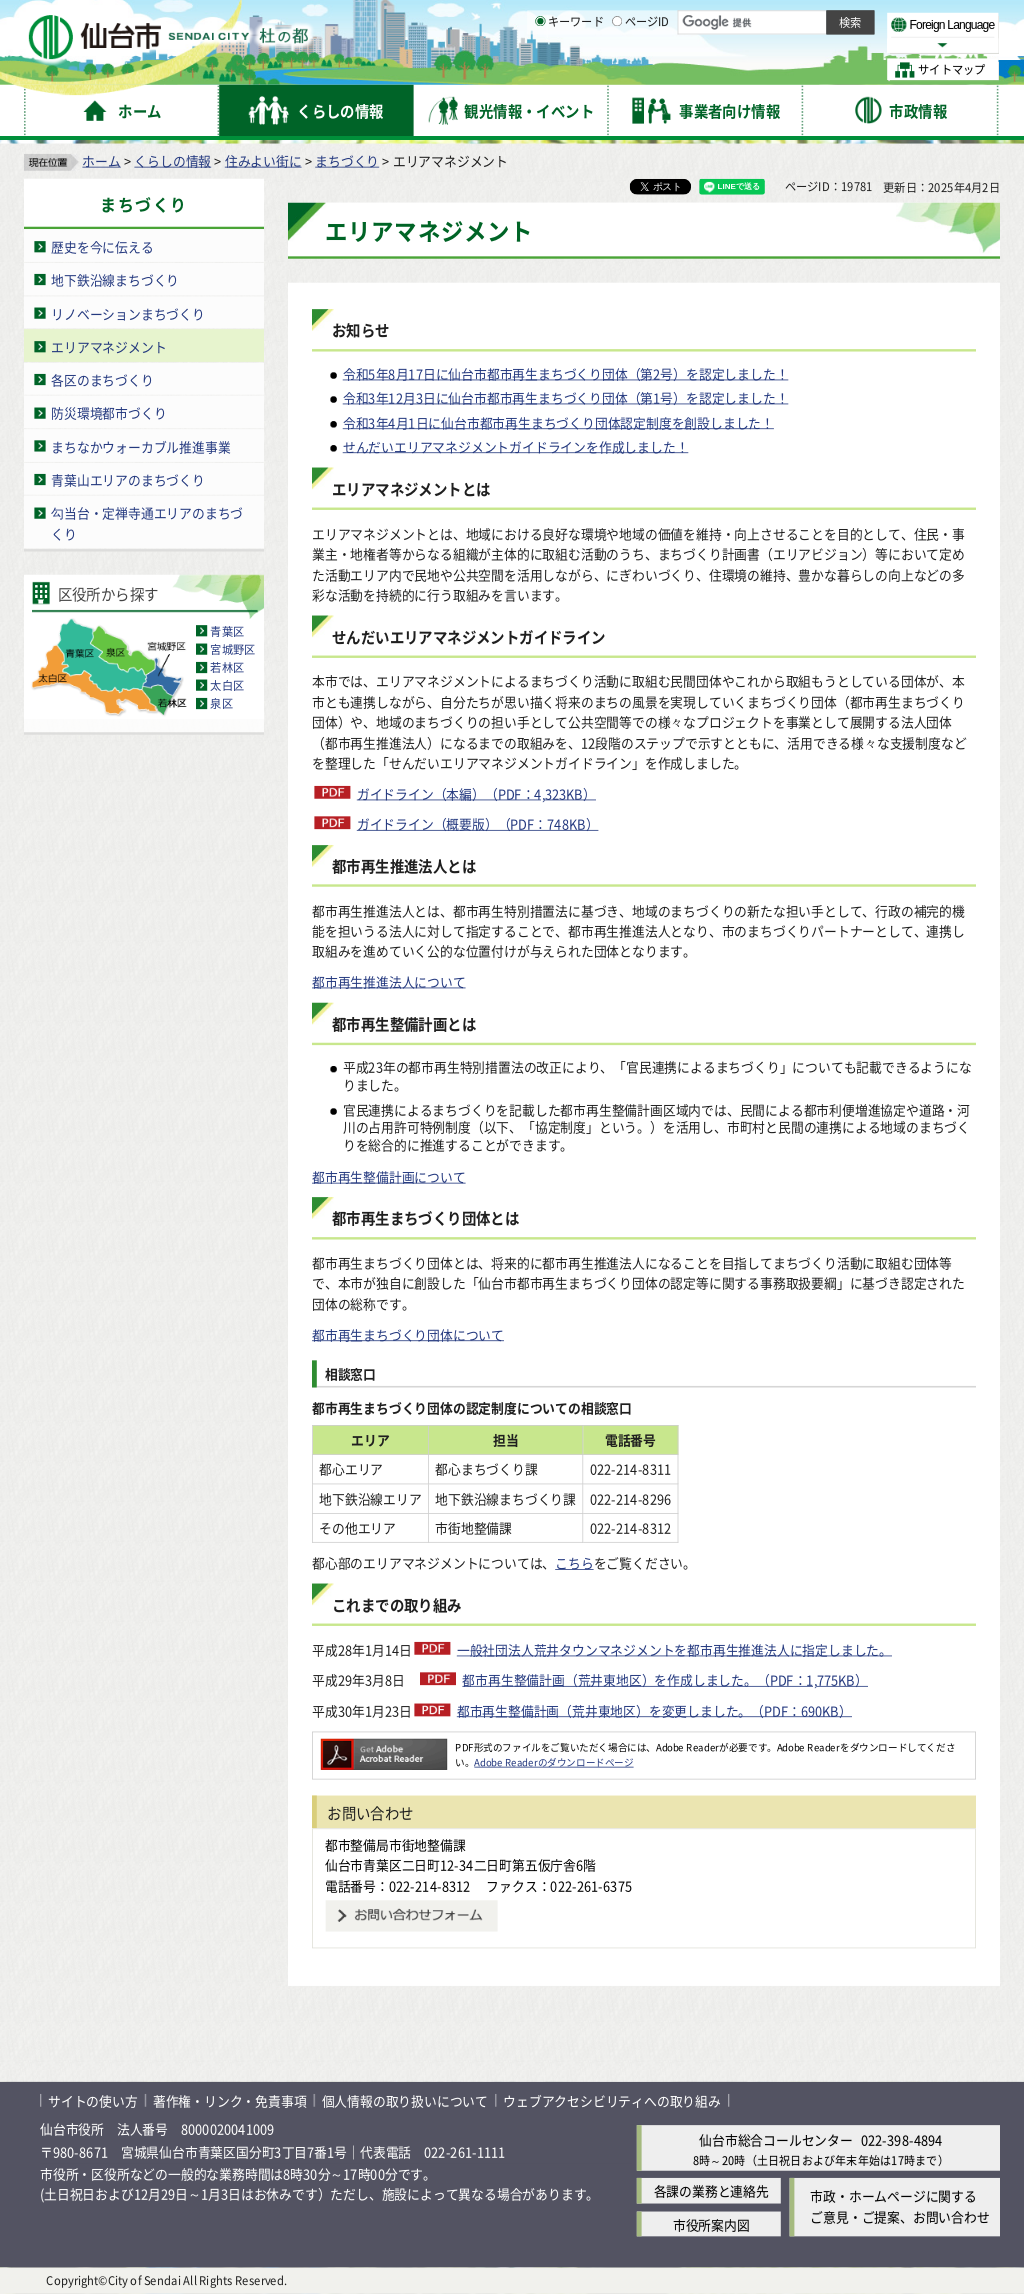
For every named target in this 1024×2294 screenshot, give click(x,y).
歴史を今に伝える (102, 246)
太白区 (227, 685)
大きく (770, 44)
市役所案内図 (711, 2224)
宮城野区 (232, 649)
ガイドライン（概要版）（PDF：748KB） (478, 824)
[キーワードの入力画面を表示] (540, 69)
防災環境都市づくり (108, 412)
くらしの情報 (172, 160)
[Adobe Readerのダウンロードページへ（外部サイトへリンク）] (384, 1747)
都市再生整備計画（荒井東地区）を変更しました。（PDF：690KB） (654, 1710)
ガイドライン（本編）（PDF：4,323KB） (476, 793)
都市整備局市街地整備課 (395, 1844)
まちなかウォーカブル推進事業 (140, 446)
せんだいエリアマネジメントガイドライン (469, 636)
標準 (799, 21)
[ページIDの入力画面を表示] (617, 69)
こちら (574, 1563)
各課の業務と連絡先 (711, 2191)
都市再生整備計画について (389, 1176)
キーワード (569, 70)
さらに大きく (834, 44)
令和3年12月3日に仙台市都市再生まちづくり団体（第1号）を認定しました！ (566, 397)
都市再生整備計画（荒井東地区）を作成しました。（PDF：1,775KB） (665, 1679)
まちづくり (347, 160)
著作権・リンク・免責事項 (230, 2100)
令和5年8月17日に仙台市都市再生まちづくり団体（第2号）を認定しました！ (566, 373)
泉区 (221, 703)
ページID (641, 70)
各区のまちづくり (102, 379)
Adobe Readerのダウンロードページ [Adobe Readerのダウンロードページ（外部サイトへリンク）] (553, 1762)
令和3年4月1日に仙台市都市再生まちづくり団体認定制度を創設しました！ (558, 422)
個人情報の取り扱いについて (405, 2100)
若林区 (227, 667)
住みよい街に (263, 160)
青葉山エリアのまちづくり (128, 479)
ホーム (101, 160)
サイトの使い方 (93, 2100)
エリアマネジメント (108, 346)
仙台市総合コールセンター (776, 2140)
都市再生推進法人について (389, 981)
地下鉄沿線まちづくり (115, 279)
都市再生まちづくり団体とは (425, 1218)
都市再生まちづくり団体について (408, 1334)
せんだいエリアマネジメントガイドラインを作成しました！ (516, 446)
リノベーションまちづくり (128, 313)
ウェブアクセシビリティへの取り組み (612, 2100)
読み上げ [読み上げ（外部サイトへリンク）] (657, 20)
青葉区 (227, 631)
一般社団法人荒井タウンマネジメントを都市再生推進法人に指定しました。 (674, 1649)
